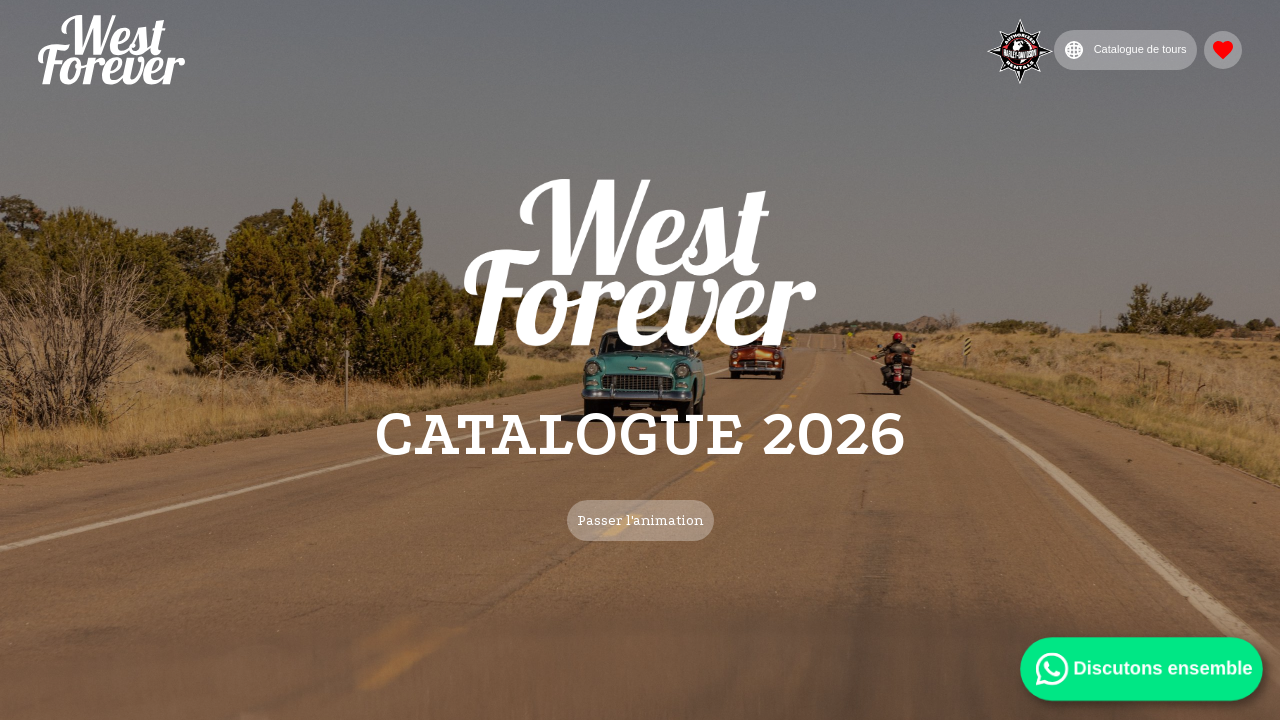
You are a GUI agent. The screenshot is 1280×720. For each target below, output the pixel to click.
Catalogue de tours (1125, 50)
